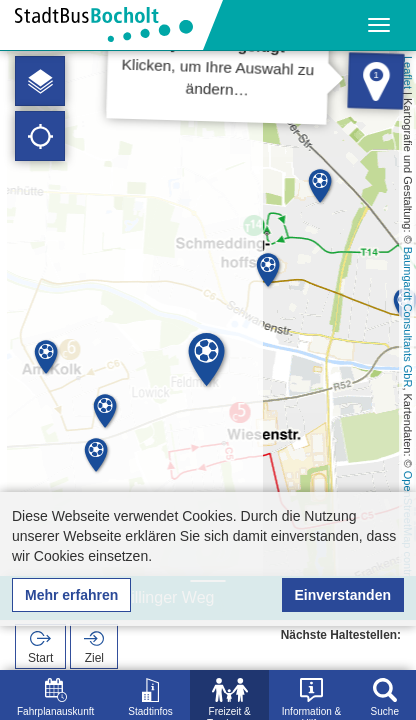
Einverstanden (343, 595)
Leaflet (408, 72)
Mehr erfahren (71, 595)
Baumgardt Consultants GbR (408, 317)
